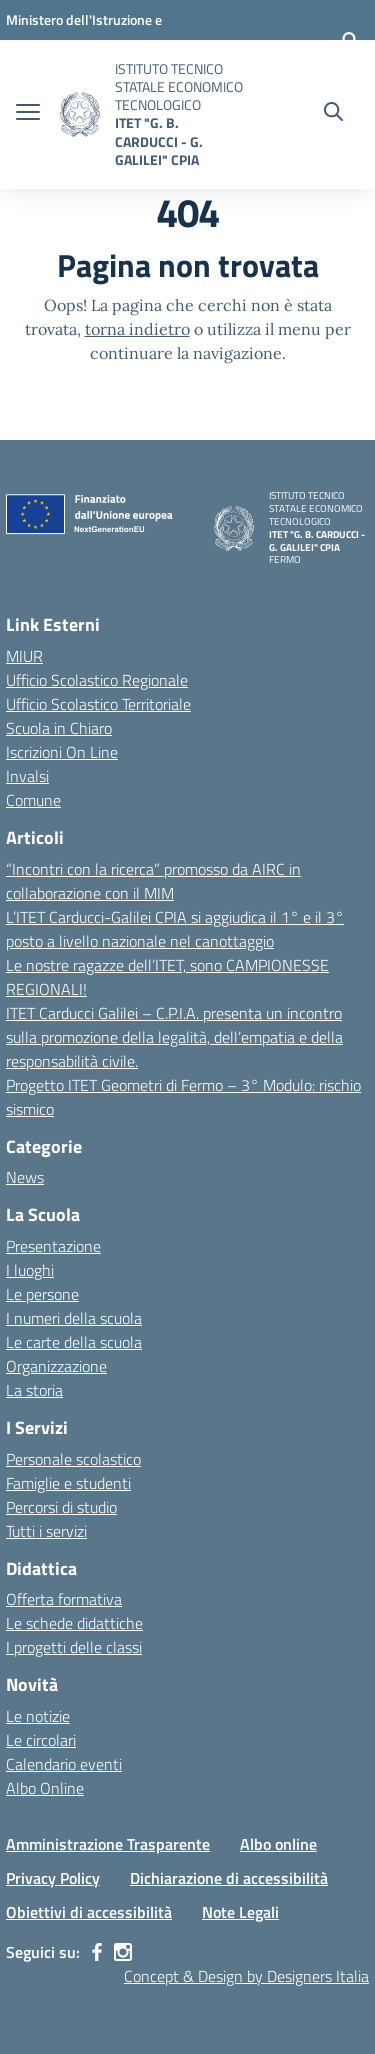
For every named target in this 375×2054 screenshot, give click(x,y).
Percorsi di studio (61, 1507)
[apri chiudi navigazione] (28, 114)
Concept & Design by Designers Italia (246, 1976)
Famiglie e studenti (68, 1483)
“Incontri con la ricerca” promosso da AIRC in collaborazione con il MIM (153, 881)
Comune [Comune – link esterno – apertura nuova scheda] (33, 800)
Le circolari (41, 1740)
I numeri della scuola (74, 1318)
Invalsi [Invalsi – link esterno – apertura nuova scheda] (27, 776)
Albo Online (45, 1788)
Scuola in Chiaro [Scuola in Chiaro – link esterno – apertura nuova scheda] (59, 728)
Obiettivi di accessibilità (89, 1912)
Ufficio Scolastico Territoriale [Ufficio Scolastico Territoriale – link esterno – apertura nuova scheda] (98, 704)
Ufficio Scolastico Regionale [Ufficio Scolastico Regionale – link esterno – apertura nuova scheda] (97, 680)
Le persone (42, 1294)
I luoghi (30, 1270)
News (25, 1177)
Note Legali (240, 1912)
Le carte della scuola (74, 1342)
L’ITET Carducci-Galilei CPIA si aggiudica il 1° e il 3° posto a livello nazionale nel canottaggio (175, 929)
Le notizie (38, 1716)
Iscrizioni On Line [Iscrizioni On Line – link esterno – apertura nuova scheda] (62, 752)
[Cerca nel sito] (333, 114)
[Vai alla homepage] (80, 114)
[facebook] (97, 1952)
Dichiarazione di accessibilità (229, 1878)
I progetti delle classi (74, 1647)
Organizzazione (56, 1366)
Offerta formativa (64, 1599)
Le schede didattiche (74, 1623)
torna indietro (137, 329)
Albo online (278, 1844)
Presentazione (53, 1246)
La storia (34, 1390)
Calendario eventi (64, 1764)
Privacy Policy (53, 1878)
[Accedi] (350, 40)
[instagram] (123, 1952)
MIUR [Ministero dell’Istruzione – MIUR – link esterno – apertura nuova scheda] (24, 656)
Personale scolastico (73, 1459)
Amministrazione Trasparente (108, 1844)
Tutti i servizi (46, 1531)
